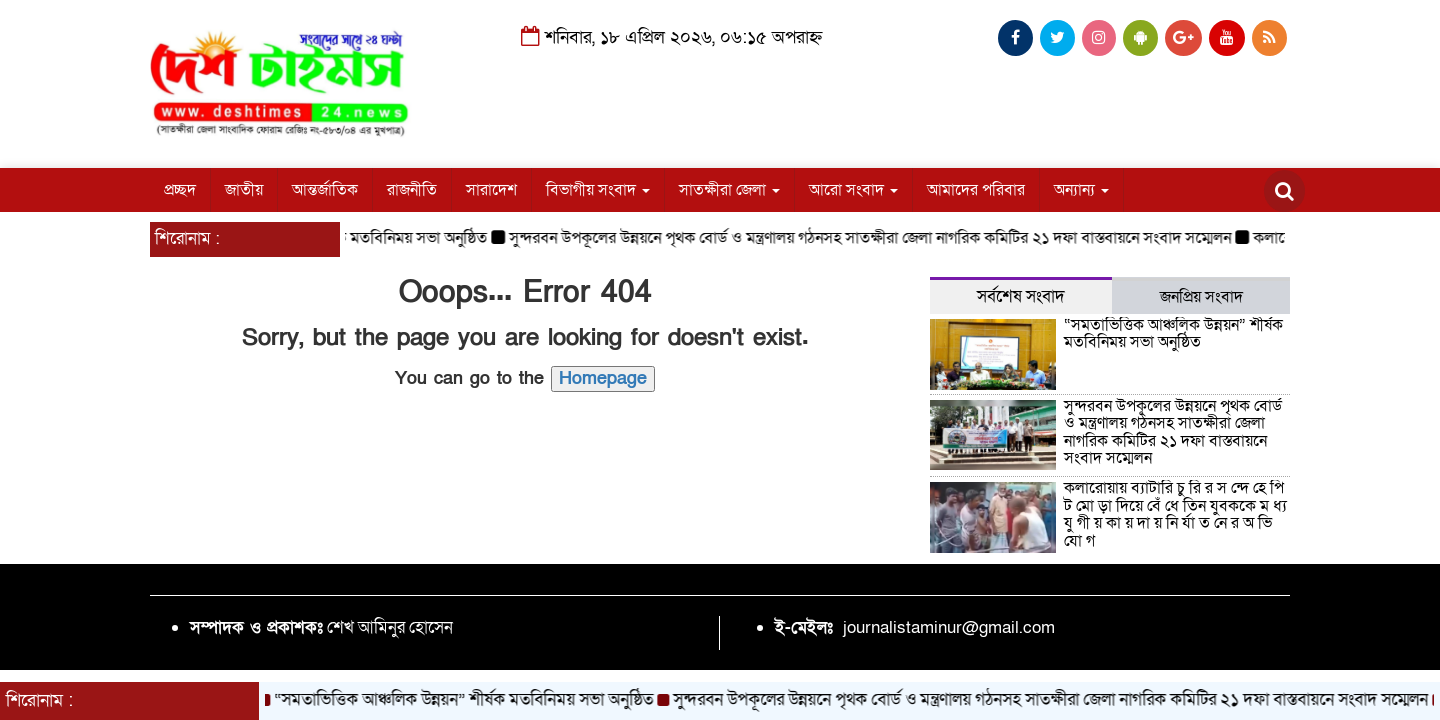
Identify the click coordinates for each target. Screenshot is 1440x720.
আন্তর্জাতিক (325, 190)
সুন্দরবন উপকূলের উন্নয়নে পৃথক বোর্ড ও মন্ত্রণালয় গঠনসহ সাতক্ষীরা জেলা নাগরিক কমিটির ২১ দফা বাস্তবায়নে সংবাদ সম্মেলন (880, 238)
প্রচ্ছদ (180, 190)
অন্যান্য (1081, 190)
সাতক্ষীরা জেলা (729, 190)
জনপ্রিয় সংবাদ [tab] (1201, 297)
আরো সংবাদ (853, 190)
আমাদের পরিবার (976, 190)
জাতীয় (244, 190)
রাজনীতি (412, 190)
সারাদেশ (491, 190)
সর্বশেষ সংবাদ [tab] (1021, 296)
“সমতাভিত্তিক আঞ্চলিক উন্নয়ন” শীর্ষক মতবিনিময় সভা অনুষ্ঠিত (1173, 334)
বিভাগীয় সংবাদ (598, 190)
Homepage (603, 378)
